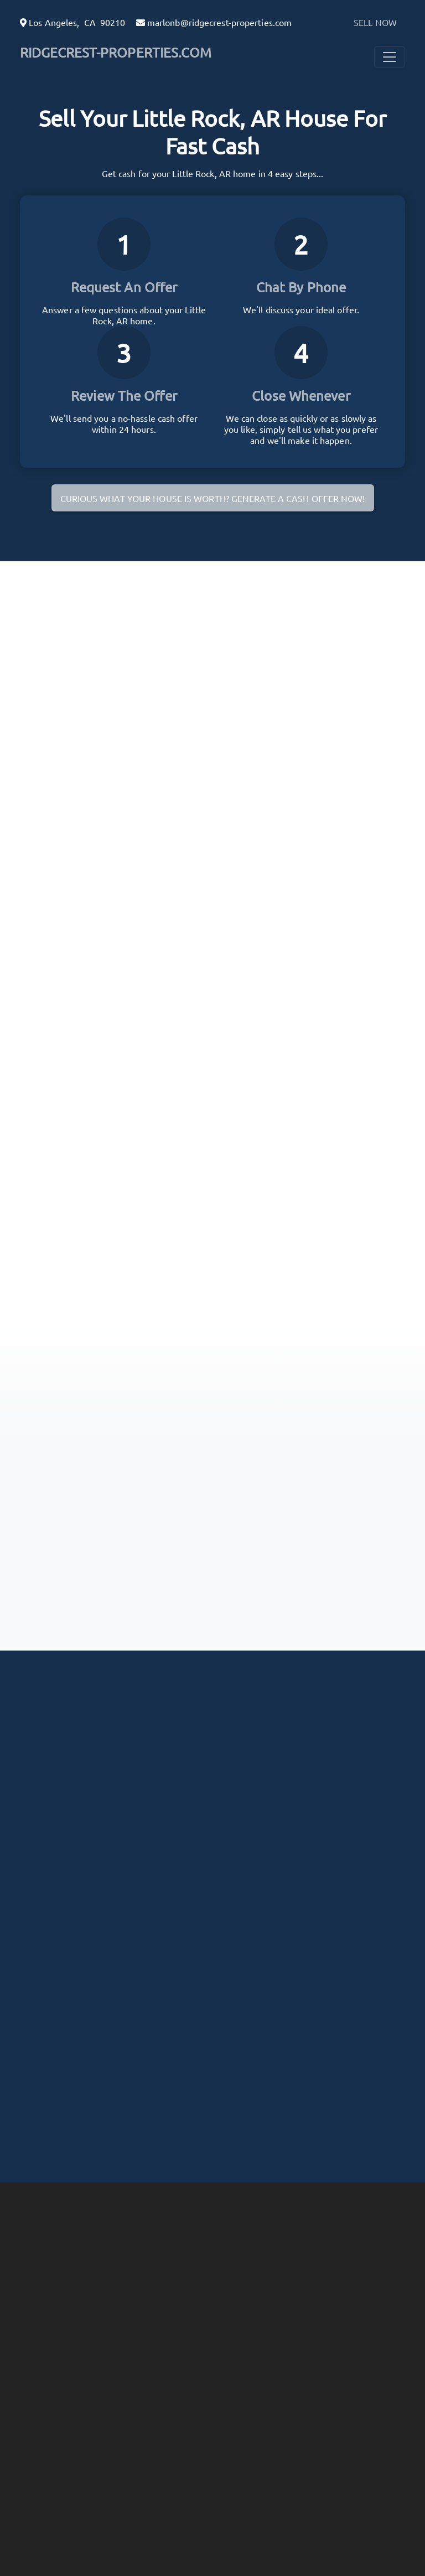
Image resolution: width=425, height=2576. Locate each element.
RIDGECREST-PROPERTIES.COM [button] (116, 52)
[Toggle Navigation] (389, 57)
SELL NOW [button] (375, 22)
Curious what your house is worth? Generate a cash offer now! (212, 498)
